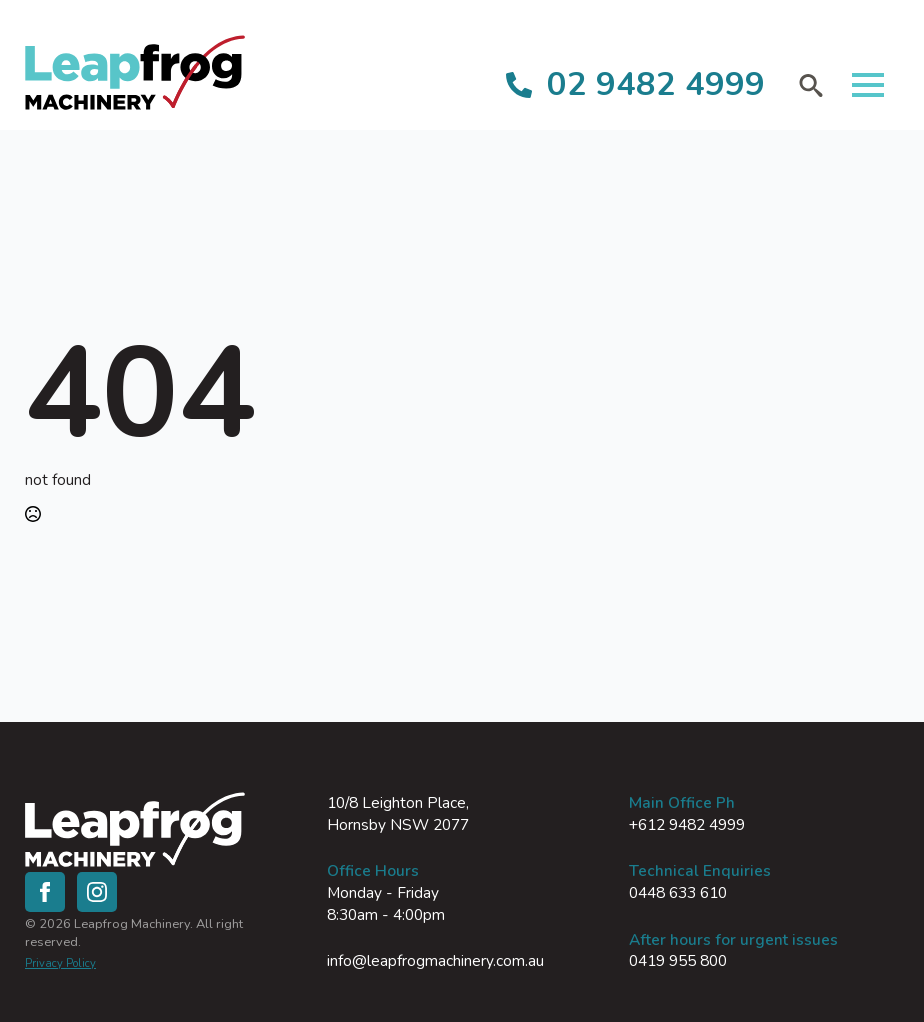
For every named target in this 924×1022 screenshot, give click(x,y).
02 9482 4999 (656, 84)
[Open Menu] (868, 85)
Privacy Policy (60, 963)
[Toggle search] (811, 85)
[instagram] (97, 892)
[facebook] (45, 892)
